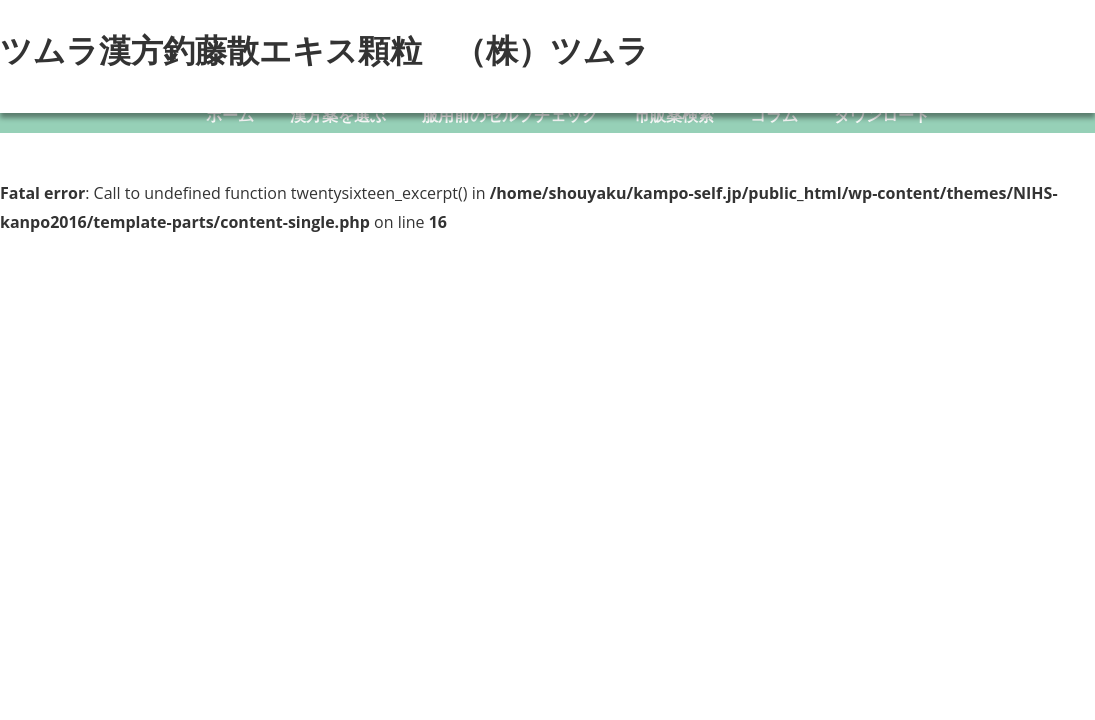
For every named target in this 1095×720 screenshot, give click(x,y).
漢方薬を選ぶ (338, 115)
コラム (774, 115)
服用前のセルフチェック (510, 115)
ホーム (230, 115)
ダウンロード (882, 115)
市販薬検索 (674, 115)
